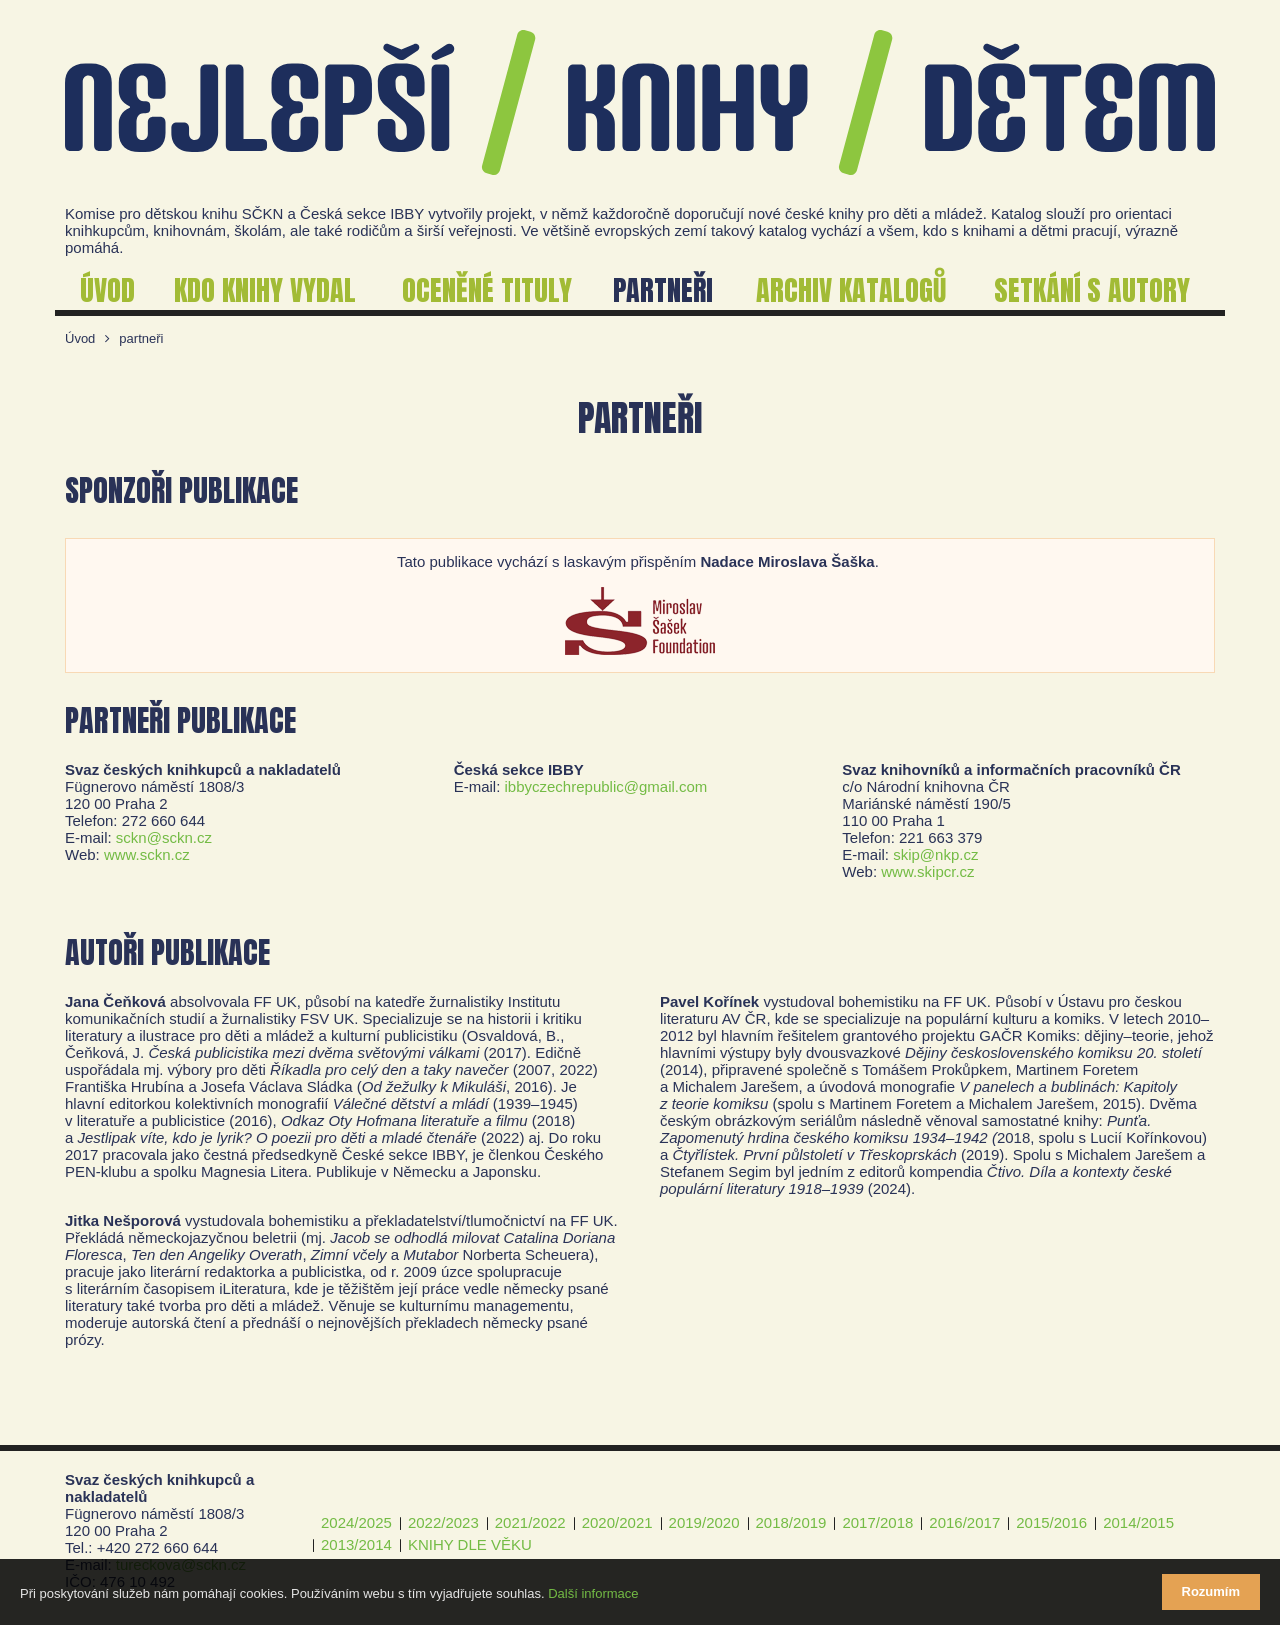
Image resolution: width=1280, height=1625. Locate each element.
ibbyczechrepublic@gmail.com (606, 786)
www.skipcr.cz (927, 871)
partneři (141, 338)
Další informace (593, 1593)
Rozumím (1211, 1591)
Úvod (80, 338)
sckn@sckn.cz (164, 837)
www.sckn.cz (147, 854)
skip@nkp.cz (935, 854)
